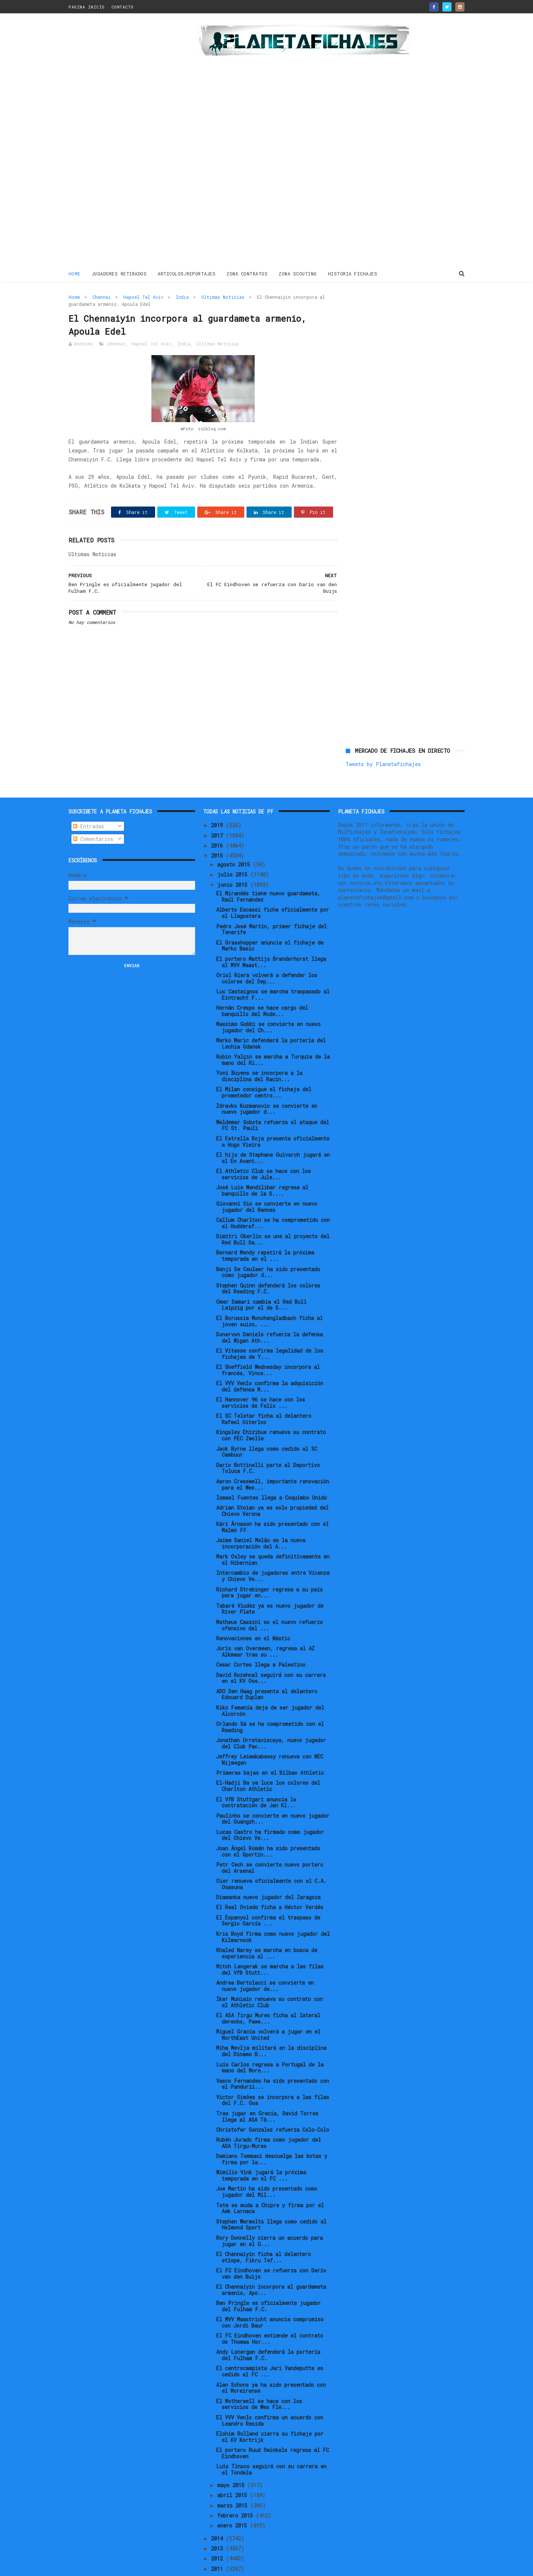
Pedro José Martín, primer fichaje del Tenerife (271, 904)
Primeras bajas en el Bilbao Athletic (270, 1747)
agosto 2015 (235, 839)
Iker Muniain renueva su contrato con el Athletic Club (269, 1977)
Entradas (88, 801)
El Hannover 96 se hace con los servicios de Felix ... (260, 1378)
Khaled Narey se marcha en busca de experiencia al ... (266, 1928)
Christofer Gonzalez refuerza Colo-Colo (272, 2104)
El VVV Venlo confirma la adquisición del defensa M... (269, 1361)
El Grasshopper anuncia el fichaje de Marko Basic (270, 921)
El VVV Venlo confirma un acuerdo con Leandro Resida (269, 2395)
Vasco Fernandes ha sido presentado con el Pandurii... (272, 2059)
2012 (218, 2533)
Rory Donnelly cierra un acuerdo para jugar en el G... (269, 2216)
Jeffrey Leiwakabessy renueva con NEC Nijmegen (269, 1734)
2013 (218, 2523)
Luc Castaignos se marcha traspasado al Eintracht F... (272, 969)
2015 (218, 830)
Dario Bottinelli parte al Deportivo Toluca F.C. (268, 1443)
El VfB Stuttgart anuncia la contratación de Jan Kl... (256, 1777)
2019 (218, 800)
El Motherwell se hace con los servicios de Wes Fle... (259, 2379)
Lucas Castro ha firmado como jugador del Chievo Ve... (270, 1810)
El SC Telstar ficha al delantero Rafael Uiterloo (263, 1394)
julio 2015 (233, 849)
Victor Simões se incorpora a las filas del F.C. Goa (272, 2075)
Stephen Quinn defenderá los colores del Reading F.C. (268, 1263)
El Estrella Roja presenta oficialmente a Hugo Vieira (272, 1116)
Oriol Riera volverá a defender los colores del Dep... (266, 953)
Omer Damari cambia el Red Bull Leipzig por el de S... (261, 1280)
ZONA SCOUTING (298, 274)
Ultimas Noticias (222, 297)
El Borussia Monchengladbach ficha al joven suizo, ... (269, 1296)
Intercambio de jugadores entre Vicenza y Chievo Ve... (272, 1551)
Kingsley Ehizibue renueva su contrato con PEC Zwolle (271, 1410)
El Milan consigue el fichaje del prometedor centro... (263, 1068)
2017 (218, 810)
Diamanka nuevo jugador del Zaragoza (268, 1872)
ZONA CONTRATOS (247, 274)
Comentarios (93, 814)
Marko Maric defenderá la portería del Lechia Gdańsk (271, 1019)
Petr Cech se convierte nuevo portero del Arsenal (269, 1843)
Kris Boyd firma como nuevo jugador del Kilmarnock (273, 1912)
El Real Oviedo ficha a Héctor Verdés (269, 1882)
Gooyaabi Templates (198, 2566)
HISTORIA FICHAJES (353, 274)
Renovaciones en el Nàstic (253, 1613)
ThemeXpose (111, 2566)
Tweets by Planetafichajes (383, 313)
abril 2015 (233, 2470)
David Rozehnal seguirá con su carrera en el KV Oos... (271, 1653)
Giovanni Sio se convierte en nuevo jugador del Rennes (266, 1182)
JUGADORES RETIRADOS (119, 274)
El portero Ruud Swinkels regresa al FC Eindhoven (272, 2428)
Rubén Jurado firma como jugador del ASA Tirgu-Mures (268, 2118)
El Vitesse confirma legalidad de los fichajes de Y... (269, 1329)
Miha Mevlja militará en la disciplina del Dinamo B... (271, 2026)
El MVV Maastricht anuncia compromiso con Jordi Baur (270, 2298)
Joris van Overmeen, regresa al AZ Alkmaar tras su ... (265, 1626)
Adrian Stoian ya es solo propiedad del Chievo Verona (272, 1486)
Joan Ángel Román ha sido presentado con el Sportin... (268, 1826)
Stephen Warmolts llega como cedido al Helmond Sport (271, 2199)
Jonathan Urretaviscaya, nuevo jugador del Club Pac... (271, 1718)
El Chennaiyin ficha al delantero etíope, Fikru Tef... (263, 2232)
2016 (218, 820)
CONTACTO (122, 7)
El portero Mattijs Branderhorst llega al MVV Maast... (271, 937)
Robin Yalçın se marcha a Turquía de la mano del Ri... (273, 1035)
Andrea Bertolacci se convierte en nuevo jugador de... (265, 1961)
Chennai (102, 297)
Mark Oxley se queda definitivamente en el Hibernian (272, 1535)
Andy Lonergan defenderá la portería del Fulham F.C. (268, 2330)
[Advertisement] (121, 142)
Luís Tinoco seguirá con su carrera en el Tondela (271, 2444)
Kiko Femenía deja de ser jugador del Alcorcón (270, 1686)
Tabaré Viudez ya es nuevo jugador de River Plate (270, 1584)
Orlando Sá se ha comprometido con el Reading (270, 1702)
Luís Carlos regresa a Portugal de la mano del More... (270, 2042)
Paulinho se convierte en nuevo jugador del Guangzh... (272, 1794)
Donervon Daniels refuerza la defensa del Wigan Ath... (269, 1312)
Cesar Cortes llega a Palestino (260, 1640)
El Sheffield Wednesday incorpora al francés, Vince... (268, 1345)
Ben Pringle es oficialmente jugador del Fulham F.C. (268, 2281)
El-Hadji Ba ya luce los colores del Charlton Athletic (268, 1761)
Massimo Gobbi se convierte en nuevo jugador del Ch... (268, 1002)
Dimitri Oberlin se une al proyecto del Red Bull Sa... (272, 1215)
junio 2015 (233, 859)
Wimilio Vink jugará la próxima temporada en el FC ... (261, 2151)
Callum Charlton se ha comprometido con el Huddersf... (273, 1198)
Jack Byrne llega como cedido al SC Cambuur (266, 1427)
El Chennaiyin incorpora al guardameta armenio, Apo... (271, 2265)
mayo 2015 (232, 2460)
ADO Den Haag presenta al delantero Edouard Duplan (266, 1669)
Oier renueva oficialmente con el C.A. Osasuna (271, 1859)
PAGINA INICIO (86, 7)
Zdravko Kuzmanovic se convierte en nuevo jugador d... (266, 1084)
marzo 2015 (233, 2480)
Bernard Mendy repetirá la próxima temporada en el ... (265, 1231)
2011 (218, 2543)
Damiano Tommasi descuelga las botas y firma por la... (271, 2134)
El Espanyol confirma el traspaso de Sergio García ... (268, 1895)
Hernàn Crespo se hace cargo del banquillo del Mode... (262, 986)
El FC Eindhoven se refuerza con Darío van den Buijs (271, 2248)
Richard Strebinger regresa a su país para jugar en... (269, 1567)
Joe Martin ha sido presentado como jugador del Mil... (266, 2167)
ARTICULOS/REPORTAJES (187, 274)
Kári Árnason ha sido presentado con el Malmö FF (272, 1502)
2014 (218, 2513)
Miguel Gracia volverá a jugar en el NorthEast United (268, 2010)
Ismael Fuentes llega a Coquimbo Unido (271, 1472)
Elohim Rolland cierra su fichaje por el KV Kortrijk (270, 2412)
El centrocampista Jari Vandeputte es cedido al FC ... (269, 2346)
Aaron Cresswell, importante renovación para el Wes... (272, 1459)
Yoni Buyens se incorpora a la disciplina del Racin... (259, 1051)
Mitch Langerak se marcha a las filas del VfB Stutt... (270, 1944)
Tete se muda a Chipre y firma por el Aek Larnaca (270, 2183)
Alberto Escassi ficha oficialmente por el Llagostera (272, 888)
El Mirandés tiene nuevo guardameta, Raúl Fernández (268, 872)
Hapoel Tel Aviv (143, 297)
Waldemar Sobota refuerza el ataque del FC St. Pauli (272, 1100)
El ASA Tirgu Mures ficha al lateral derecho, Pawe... (268, 1994)
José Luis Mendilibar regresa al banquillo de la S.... (262, 1165)
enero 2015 (233, 2501)
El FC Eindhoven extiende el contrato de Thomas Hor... (269, 2314)
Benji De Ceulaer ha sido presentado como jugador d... (268, 1247)
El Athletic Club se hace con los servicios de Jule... (263, 1149)
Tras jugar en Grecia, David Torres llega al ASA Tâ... (267, 2091)
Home (74, 274)
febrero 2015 (236, 2490)
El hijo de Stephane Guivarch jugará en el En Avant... (273, 1133)
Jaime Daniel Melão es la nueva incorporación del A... (260, 1519)
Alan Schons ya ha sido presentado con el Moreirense (271, 2363)
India (182, 297)
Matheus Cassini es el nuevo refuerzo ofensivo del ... (269, 1600)
